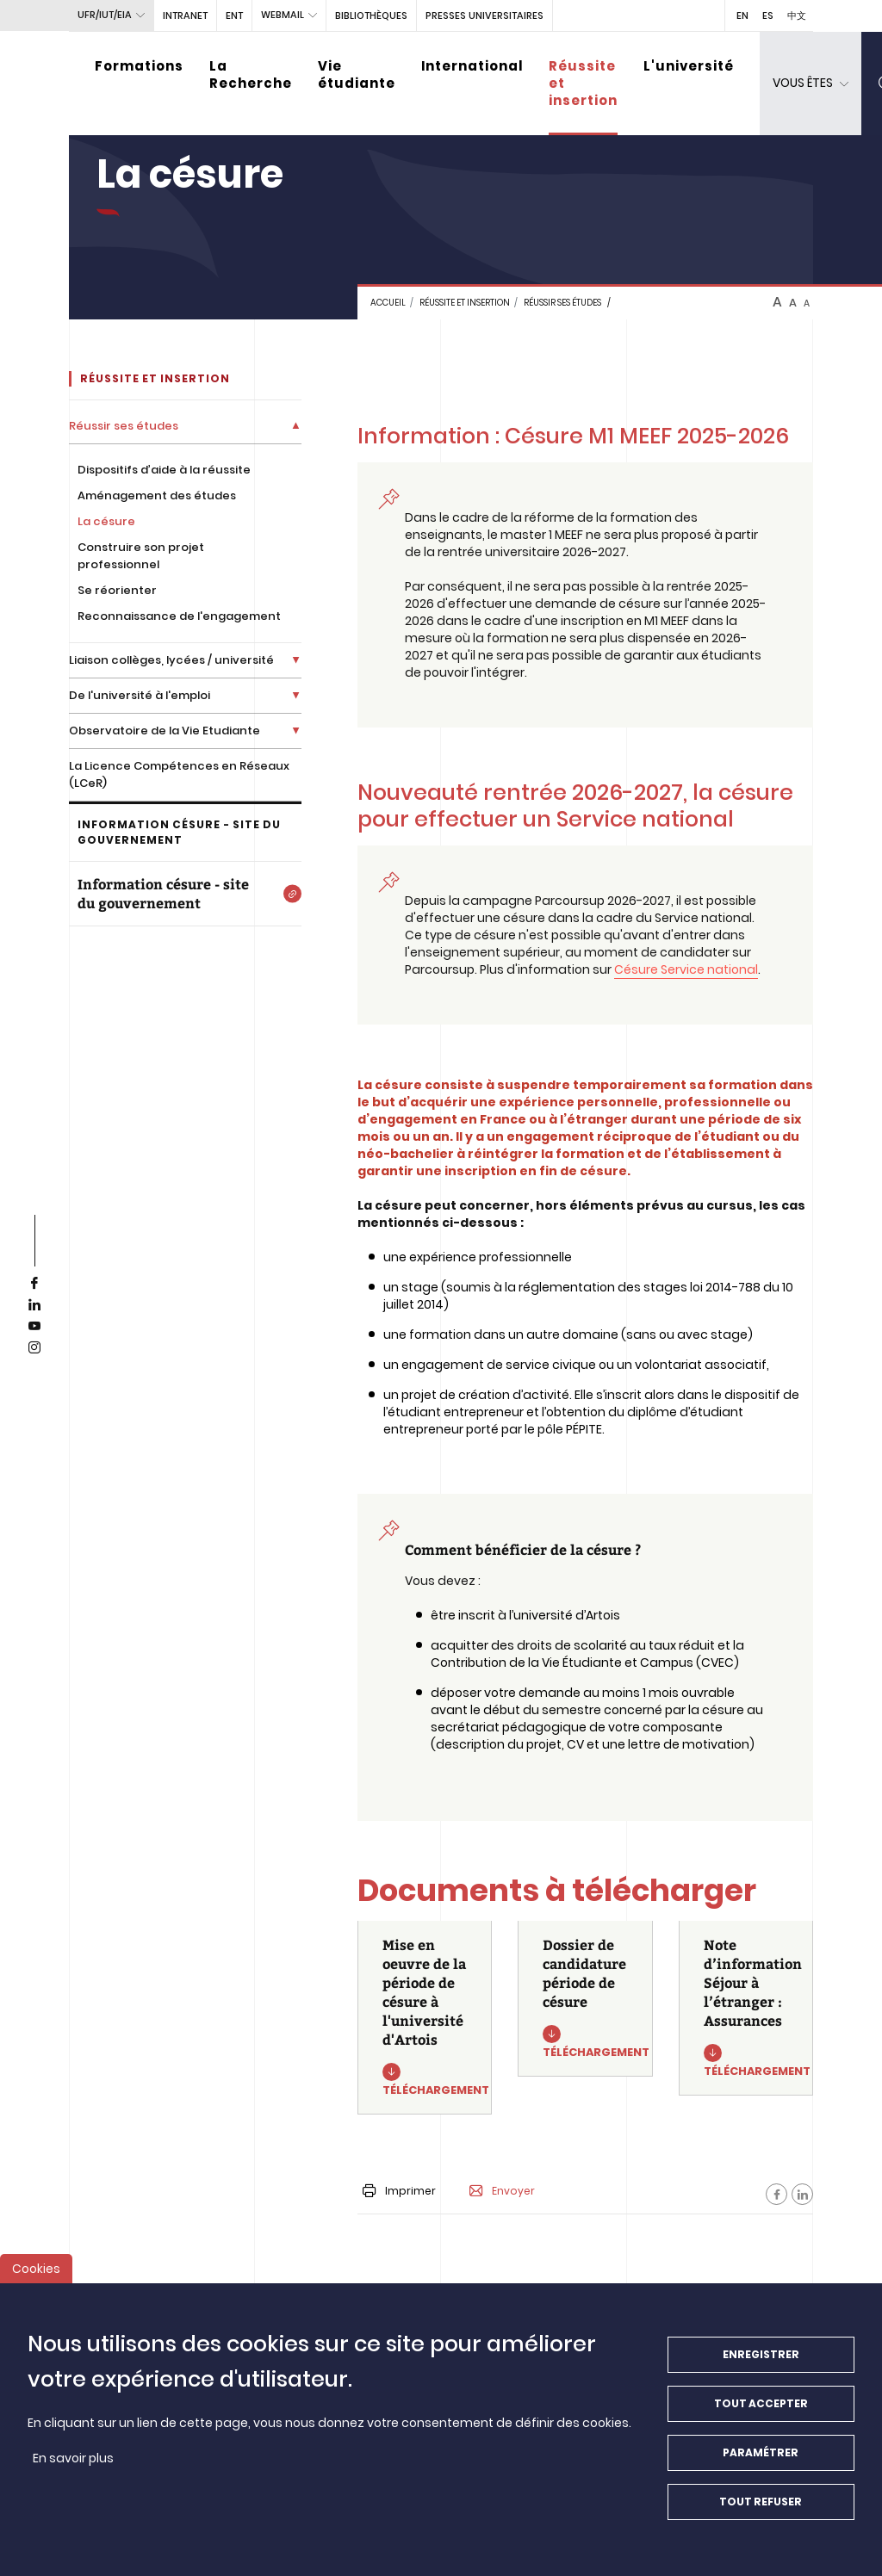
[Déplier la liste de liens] (295, 425)
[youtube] (34, 1326)
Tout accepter (761, 2413)
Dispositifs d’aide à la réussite (164, 469)
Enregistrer (761, 2363)
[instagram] (34, 1348)
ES (767, 15)
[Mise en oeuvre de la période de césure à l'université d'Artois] (424, 2018)
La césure (106, 521)
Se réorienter (117, 590)
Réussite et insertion (583, 83)
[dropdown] (810, 83)
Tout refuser (760, 2511)
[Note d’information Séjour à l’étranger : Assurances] (746, 2008)
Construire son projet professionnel (141, 556)
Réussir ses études (562, 302)
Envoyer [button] (502, 2191)
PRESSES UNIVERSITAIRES (484, 15)
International (472, 66)
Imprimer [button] (399, 2190)
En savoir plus (73, 2467)
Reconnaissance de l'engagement (179, 616)
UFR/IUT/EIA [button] (105, 15)
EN (742, 15)
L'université (688, 66)
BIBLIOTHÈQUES (371, 15)
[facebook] (34, 1283)
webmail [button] (282, 15)
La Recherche (250, 74)
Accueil (388, 302)
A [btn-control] (777, 302)
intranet (185, 15)
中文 (796, 15)
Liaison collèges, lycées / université (171, 660)
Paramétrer (760, 2462)
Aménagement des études (157, 495)
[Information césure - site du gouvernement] (185, 894)
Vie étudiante (356, 74)
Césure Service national (686, 969)
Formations (139, 66)
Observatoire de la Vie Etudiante (164, 730)
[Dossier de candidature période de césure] (585, 1999)
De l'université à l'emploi (139, 695)
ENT (234, 15)
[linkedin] (34, 1305)
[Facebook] (776, 2194)
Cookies (36, 2278)
